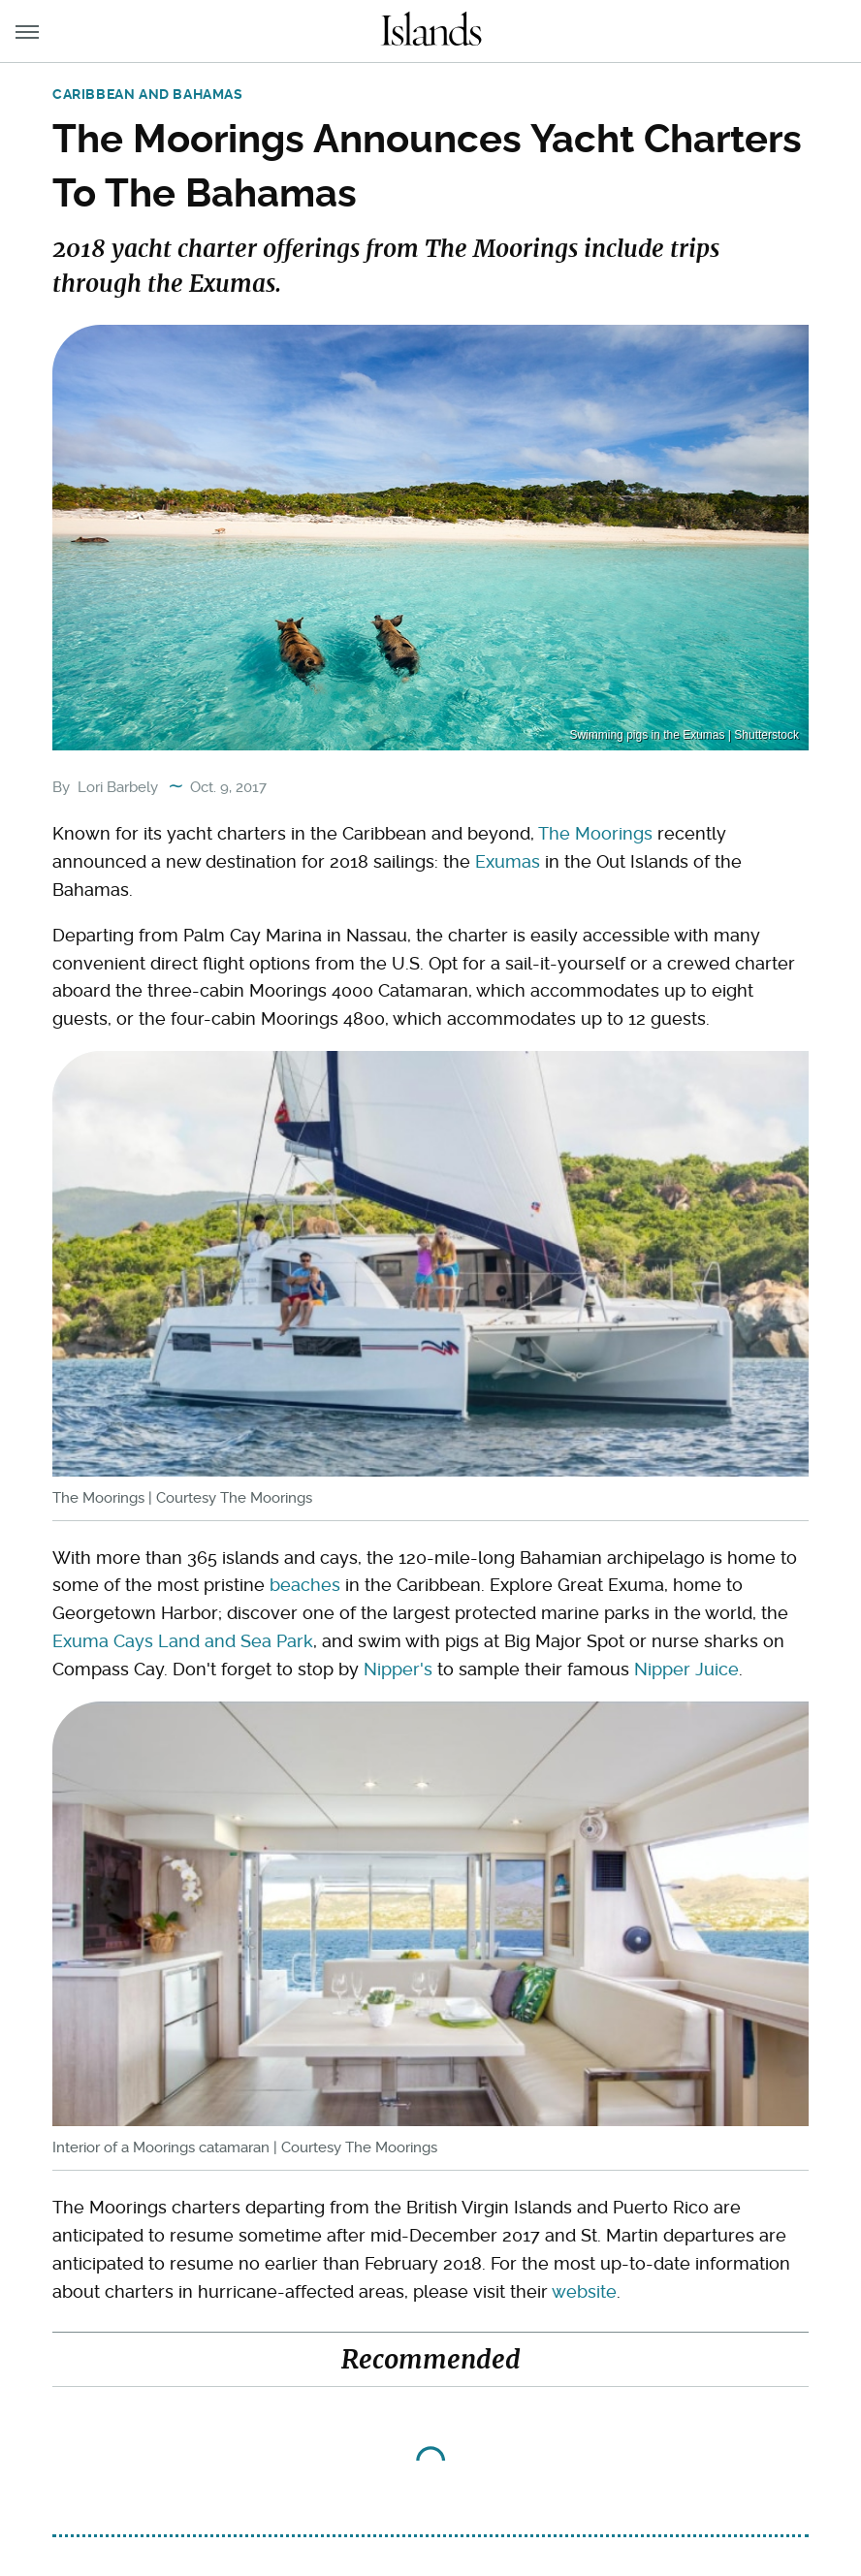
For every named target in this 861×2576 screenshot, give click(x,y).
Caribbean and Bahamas (147, 94)
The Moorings (595, 833)
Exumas (507, 861)
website (584, 2291)
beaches (305, 1584)
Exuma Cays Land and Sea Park (182, 1641)
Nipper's (398, 1669)
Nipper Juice (686, 1669)
